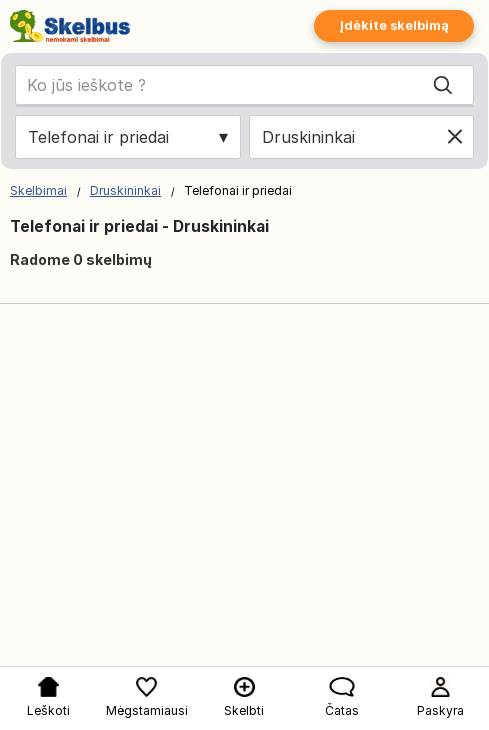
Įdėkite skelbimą (394, 25)
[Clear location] (455, 137)
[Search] (443, 85)
